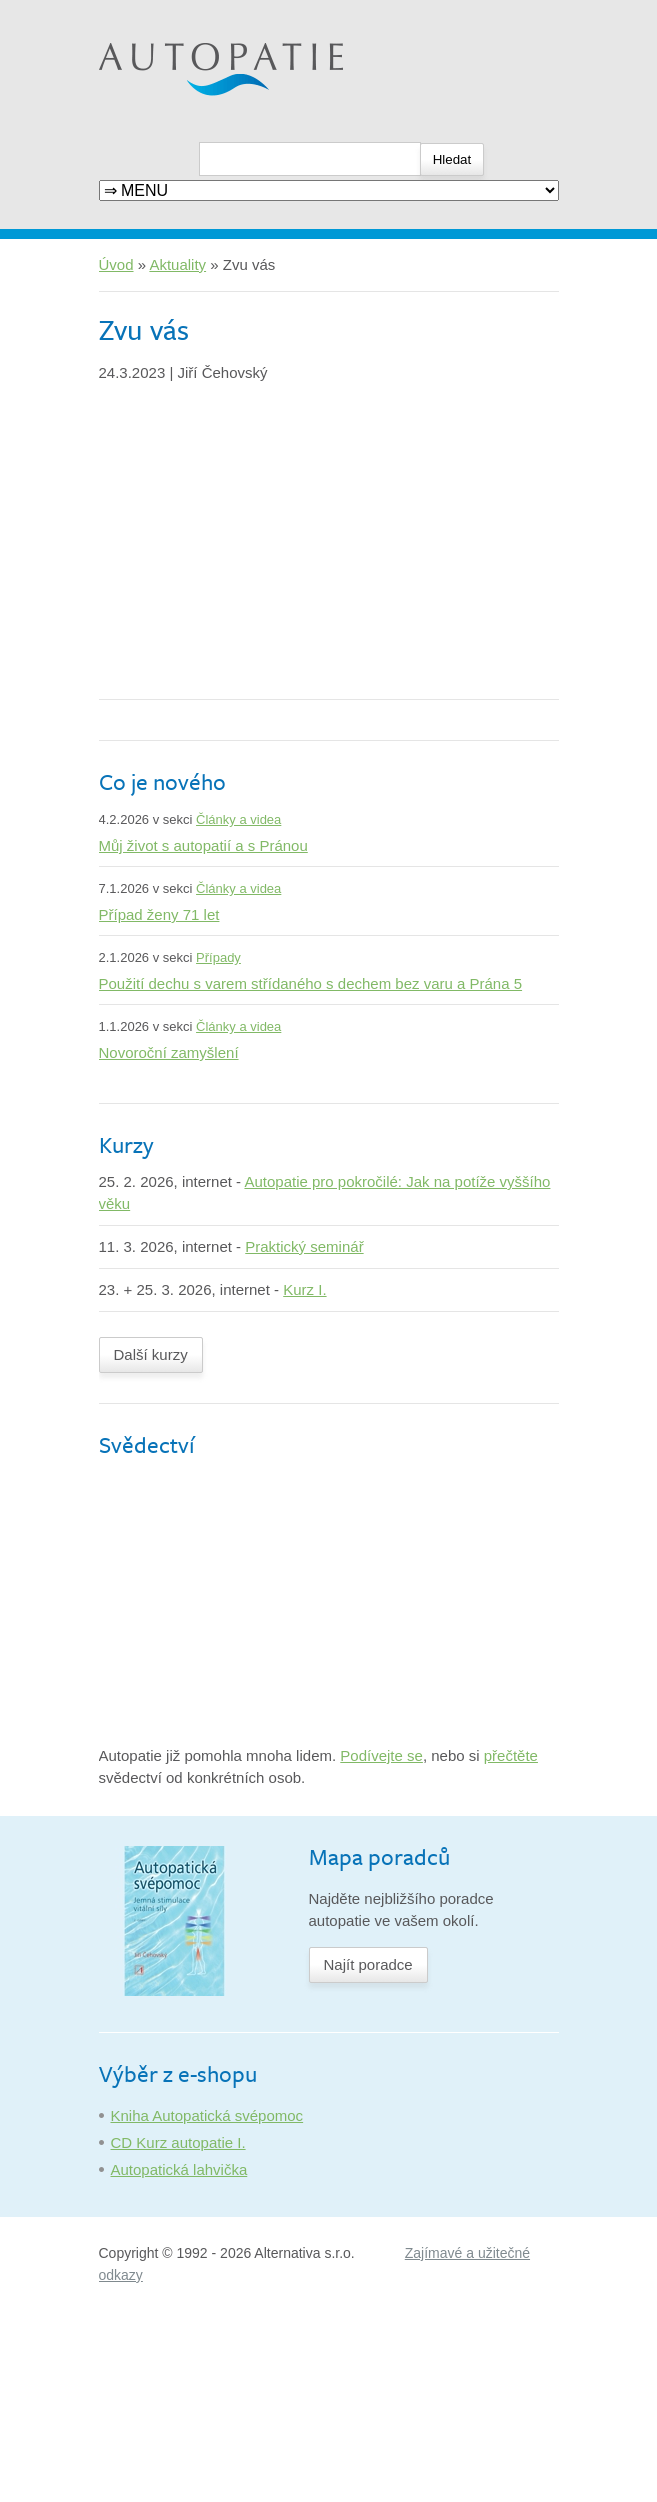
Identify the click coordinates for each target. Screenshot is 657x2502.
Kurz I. (304, 1289)
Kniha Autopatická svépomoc (207, 2115)
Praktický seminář (304, 1246)
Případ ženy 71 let (159, 914)
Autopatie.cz (140, 10)
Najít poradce (368, 1964)
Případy (218, 957)
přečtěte (511, 1755)
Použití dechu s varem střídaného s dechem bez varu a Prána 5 (311, 983)
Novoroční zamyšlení (169, 1052)
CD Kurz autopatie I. (178, 2142)
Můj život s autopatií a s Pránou (203, 845)
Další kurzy (151, 1354)
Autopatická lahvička (179, 2169)
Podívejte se (381, 1755)
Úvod (116, 264)
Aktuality (177, 264)
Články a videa (238, 819)
